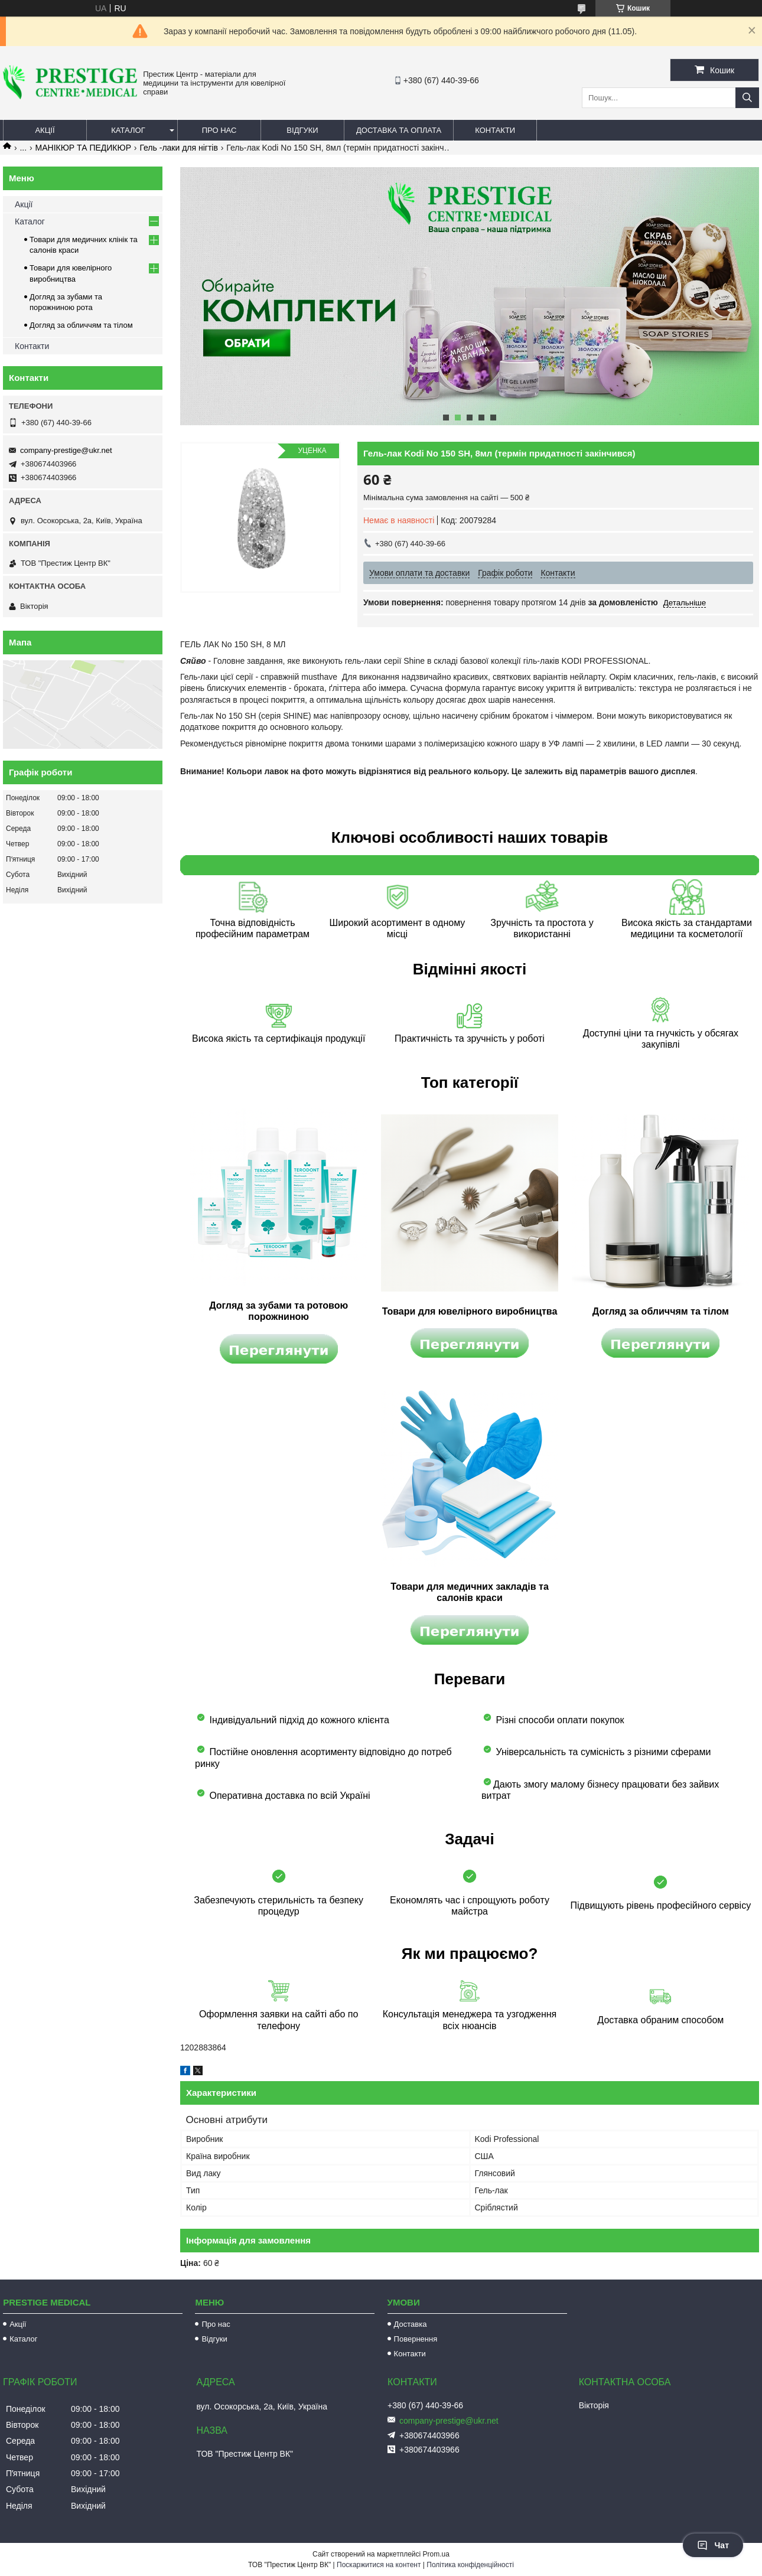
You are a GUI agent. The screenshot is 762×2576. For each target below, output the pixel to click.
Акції (44, 130)
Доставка (410, 2324)
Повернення (416, 2338)
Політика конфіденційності (470, 2565)
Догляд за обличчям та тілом (81, 325)
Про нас (219, 130)
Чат (713, 2545)
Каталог (128, 130)
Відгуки (302, 130)
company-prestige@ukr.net (66, 450)
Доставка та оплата (398, 130)
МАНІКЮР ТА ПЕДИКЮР (83, 147)
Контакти (495, 130)
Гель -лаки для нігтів (178, 147)
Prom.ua (436, 2554)
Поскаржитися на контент (379, 2565)
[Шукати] (747, 97)
